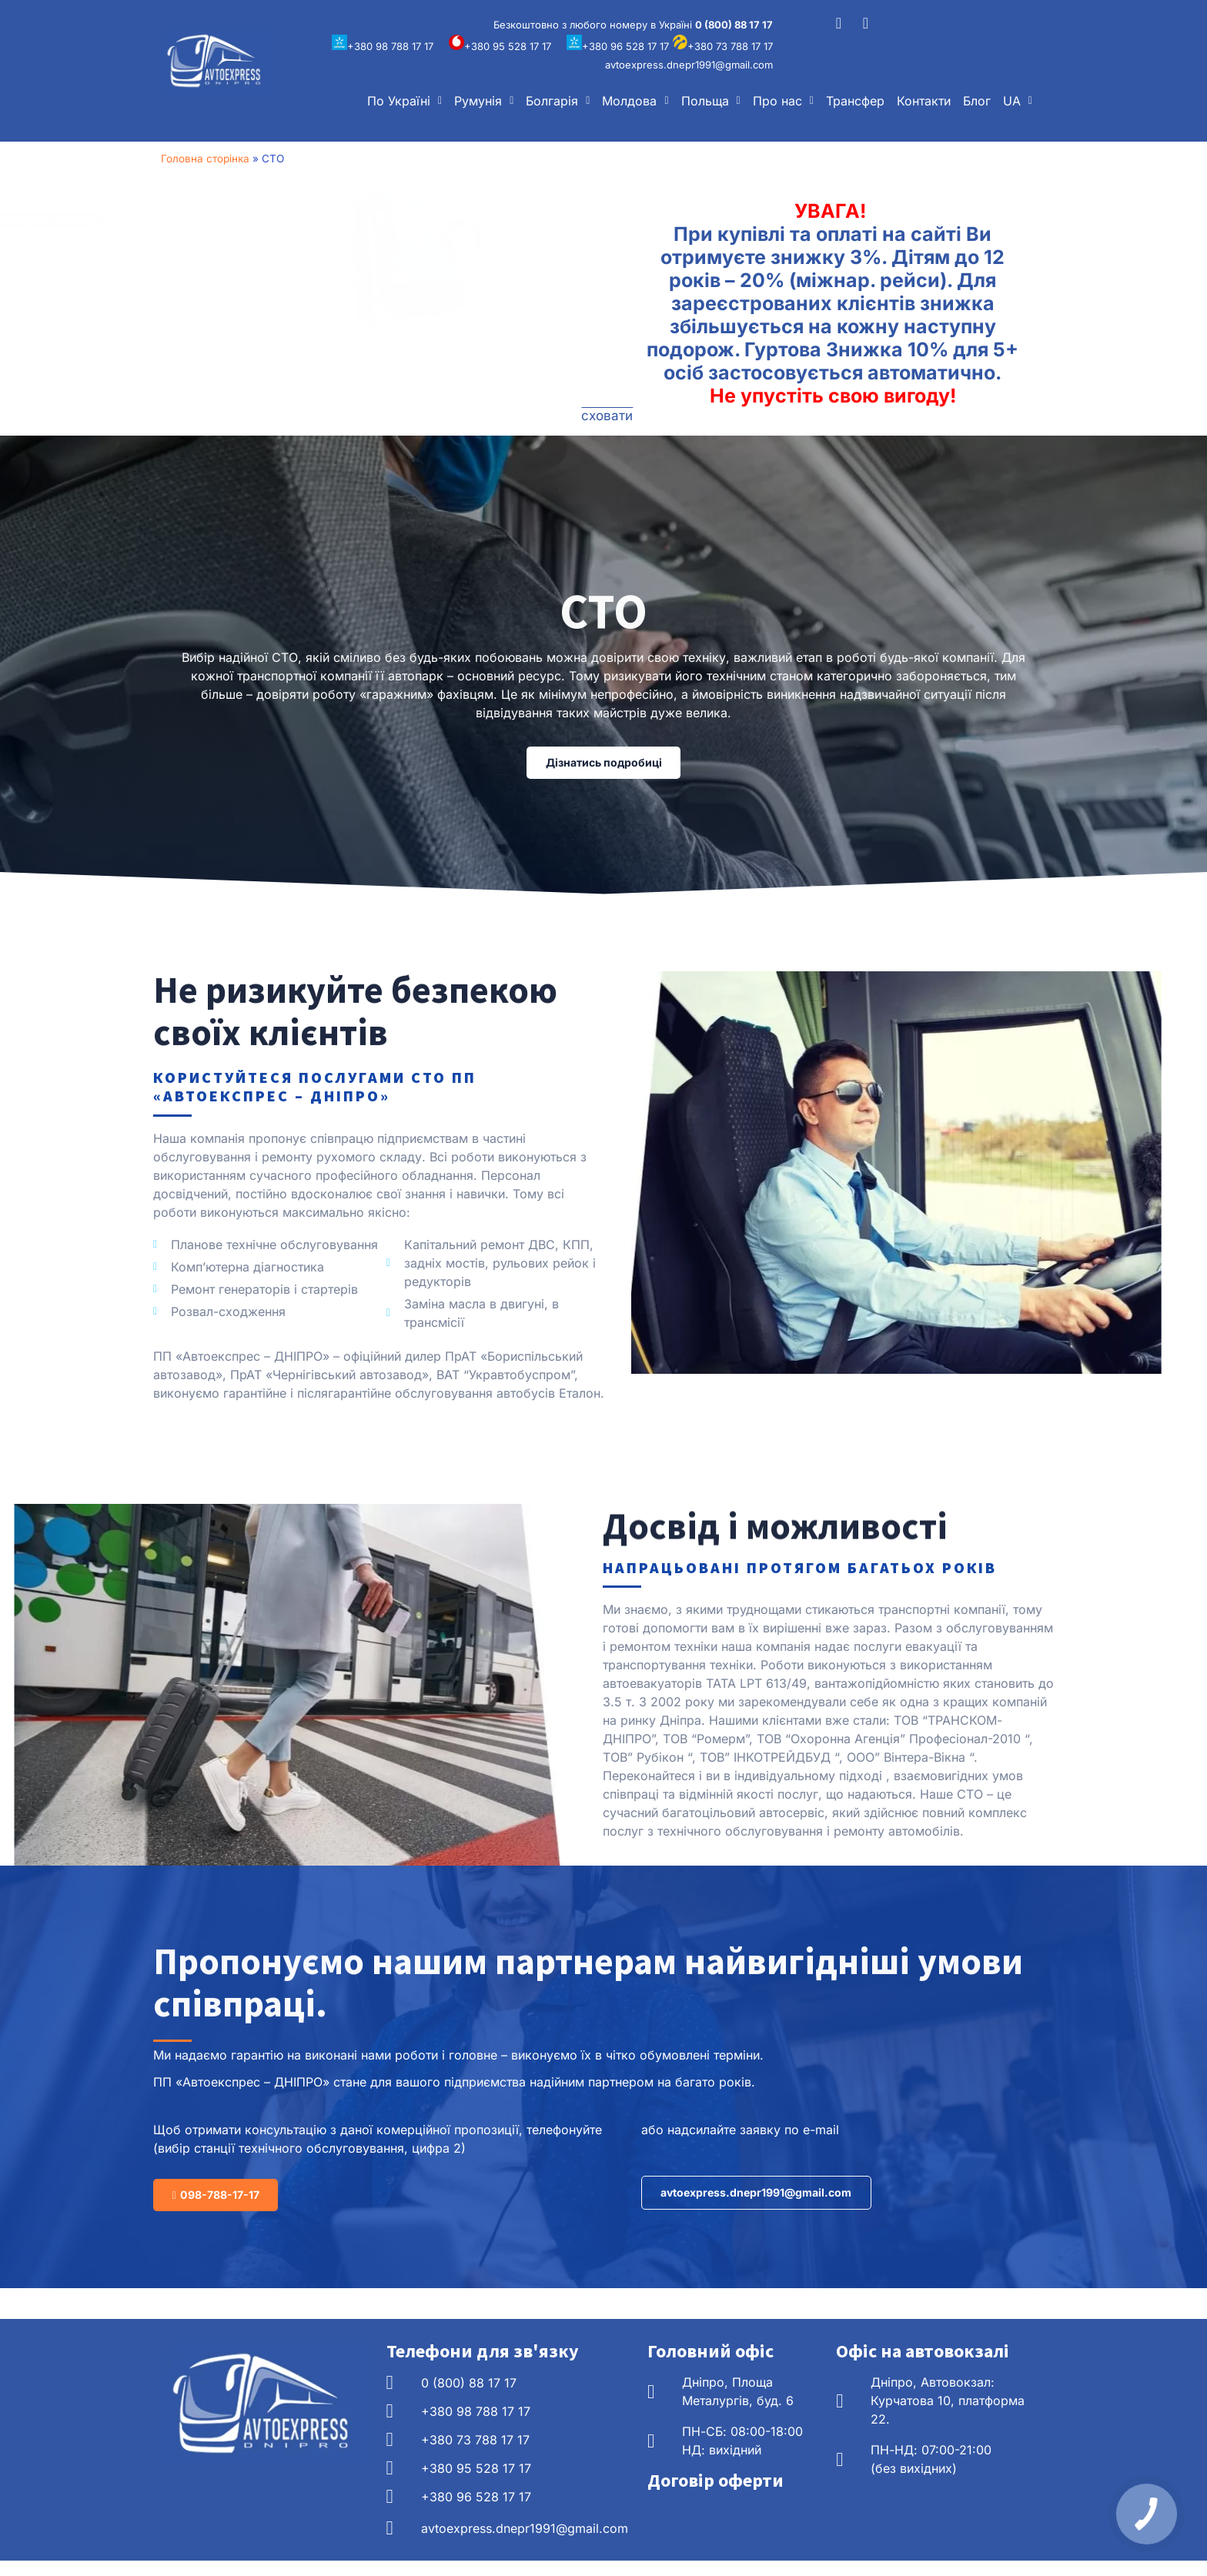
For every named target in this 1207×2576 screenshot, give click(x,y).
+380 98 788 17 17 (382, 46)
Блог (977, 101)
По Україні (404, 101)
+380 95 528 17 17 (500, 46)
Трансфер (855, 101)
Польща (711, 101)
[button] (404, 101)
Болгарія (558, 101)
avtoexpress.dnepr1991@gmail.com (689, 64)
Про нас (783, 101)
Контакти (924, 101)
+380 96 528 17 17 (618, 46)
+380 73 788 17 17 (722, 46)
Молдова (635, 101)
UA (1017, 101)
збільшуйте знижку (242, 219)
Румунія (483, 101)
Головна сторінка (205, 158)
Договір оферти (715, 2496)
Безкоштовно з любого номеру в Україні (633, 24)
